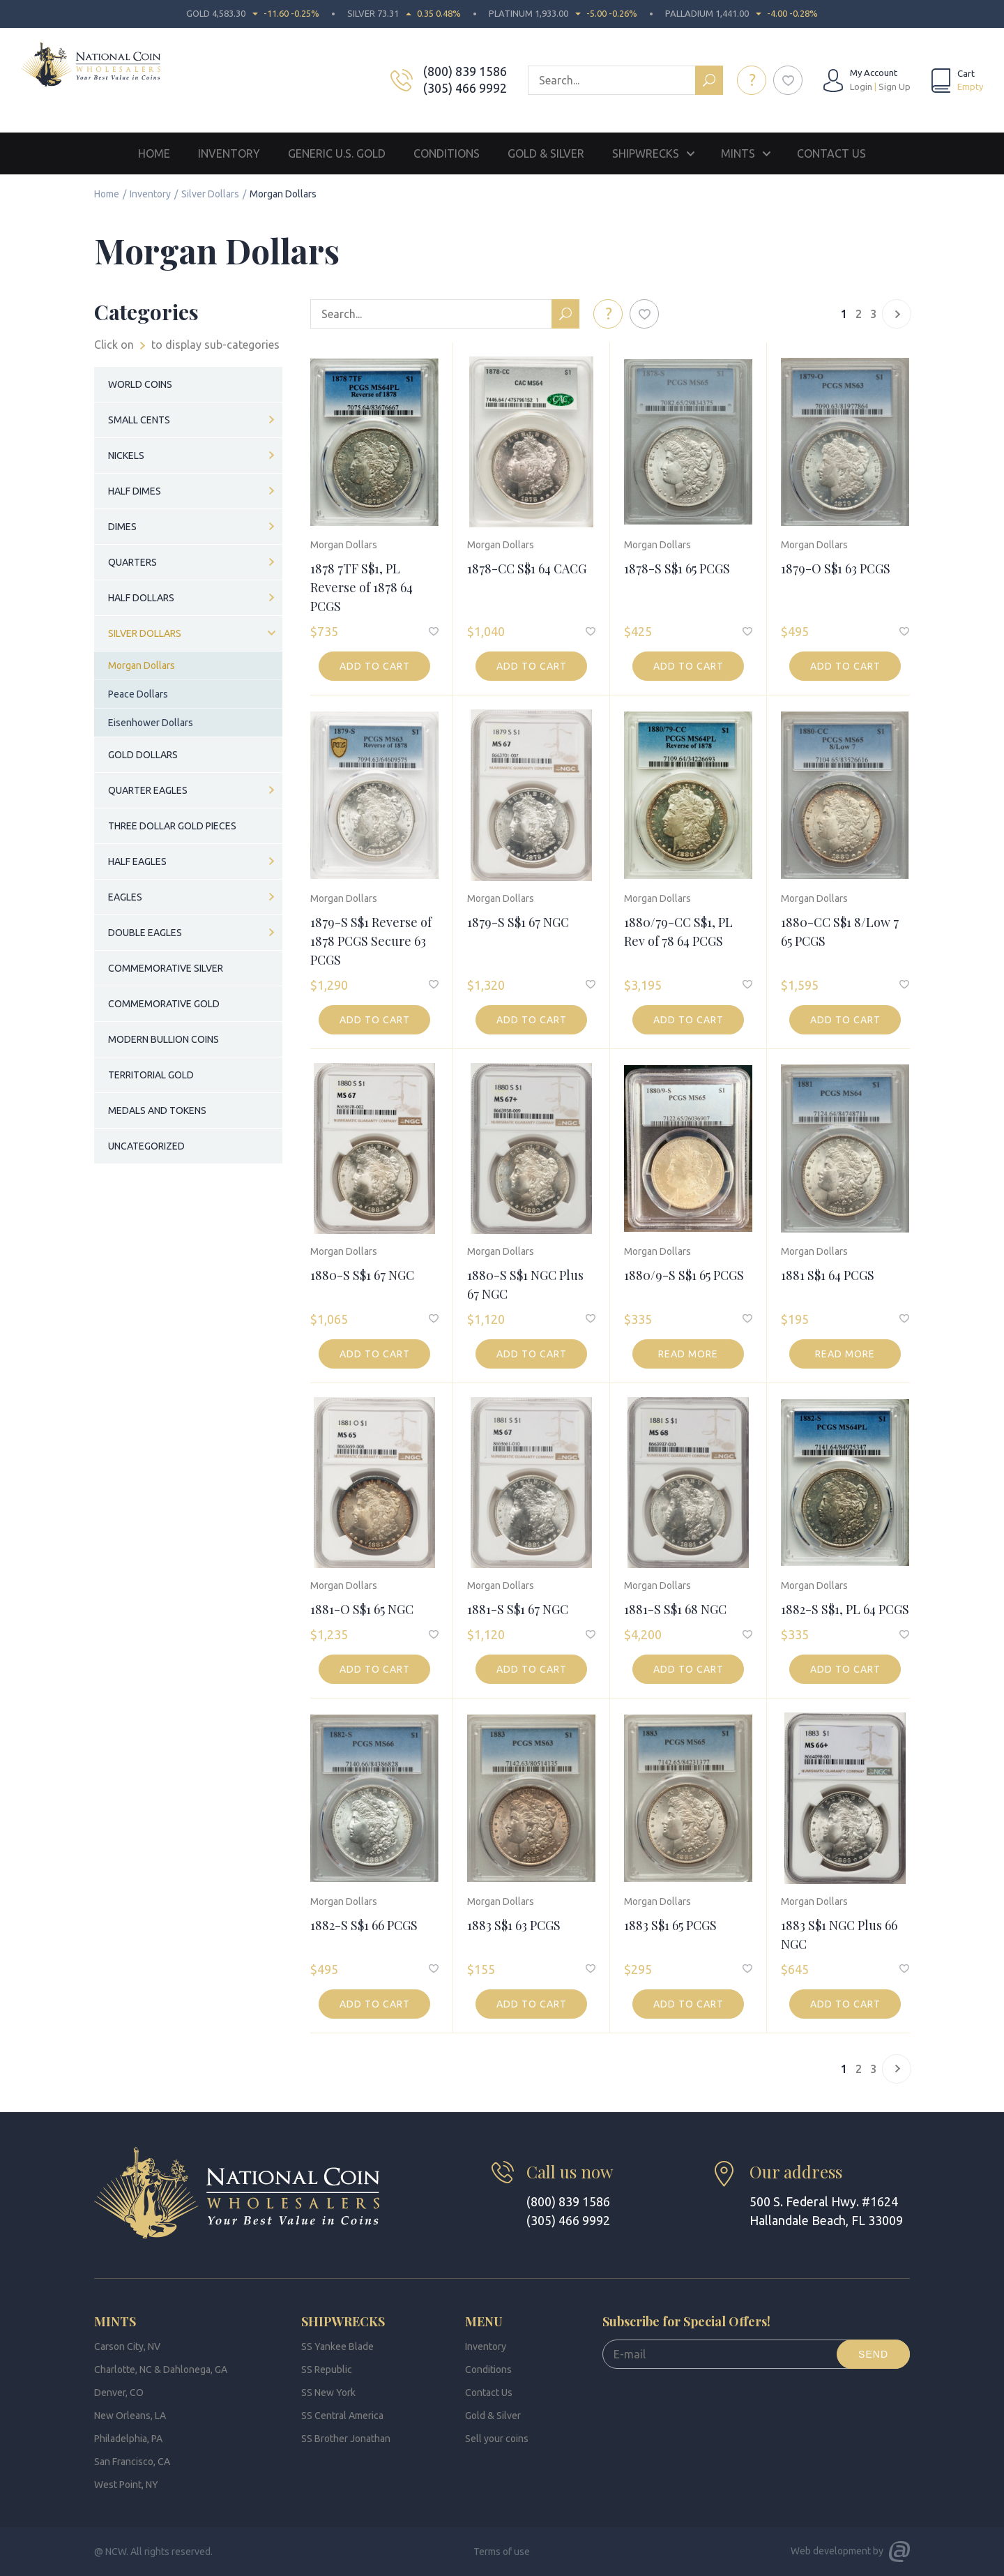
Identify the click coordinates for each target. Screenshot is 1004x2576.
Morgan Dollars (343, 544)
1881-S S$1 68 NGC (675, 1609)
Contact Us (831, 153)
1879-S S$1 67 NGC (518, 922)
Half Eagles (137, 861)
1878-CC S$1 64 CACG (526, 568)
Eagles (125, 897)
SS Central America (342, 2415)
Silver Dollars (210, 193)
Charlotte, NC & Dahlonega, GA (160, 2369)
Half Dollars (141, 597)
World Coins (140, 384)
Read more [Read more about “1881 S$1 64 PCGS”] (845, 1353)
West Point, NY (126, 2484)
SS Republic (326, 2369)
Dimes (122, 526)
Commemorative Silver (165, 968)
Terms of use (501, 2551)
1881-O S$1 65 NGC (361, 1609)
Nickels (126, 455)
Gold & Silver (546, 153)
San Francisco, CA (132, 2461)
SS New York (328, 2392)
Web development (831, 2550)
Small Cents (139, 419)
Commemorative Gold (164, 1003)
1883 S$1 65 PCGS (670, 1925)
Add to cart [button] (375, 666)
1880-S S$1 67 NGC (362, 1275)
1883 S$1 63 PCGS (514, 1925)
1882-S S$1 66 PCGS (364, 1925)
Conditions (446, 153)
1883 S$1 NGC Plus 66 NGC (839, 1934)
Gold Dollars (143, 754)
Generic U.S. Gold (337, 153)
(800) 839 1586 (465, 71)
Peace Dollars (138, 694)
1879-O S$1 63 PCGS (835, 568)
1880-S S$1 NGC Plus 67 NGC (525, 1284)
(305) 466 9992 (465, 88)
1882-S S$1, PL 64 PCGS (845, 1609)
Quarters (132, 562)
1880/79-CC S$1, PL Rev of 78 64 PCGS (678, 931)
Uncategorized (146, 1146)
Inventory (229, 153)
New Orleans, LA (130, 2415)
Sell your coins (496, 2438)
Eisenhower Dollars (150, 722)
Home (154, 153)
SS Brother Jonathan (345, 2438)
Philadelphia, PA (128, 2438)
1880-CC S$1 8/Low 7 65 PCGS (840, 931)
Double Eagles (145, 932)
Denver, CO (119, 2392)
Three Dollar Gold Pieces (172, 825)
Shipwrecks (645, 153)
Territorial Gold (151, 1074)
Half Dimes (134, 491)
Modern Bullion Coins (163, 1039)
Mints (738, 153)
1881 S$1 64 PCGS (827, 1275)
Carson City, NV (127, 2346)
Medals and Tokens (157, 1110)
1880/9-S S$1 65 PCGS (684, 1275)
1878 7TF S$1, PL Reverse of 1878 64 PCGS (361, 587)
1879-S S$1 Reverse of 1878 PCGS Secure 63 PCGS (371, 941)
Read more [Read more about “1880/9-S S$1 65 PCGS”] (688, 1353)
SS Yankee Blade (337, 2346)
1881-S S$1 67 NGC (517, 1609)
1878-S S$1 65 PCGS (677, 568)
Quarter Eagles (148, 790)
